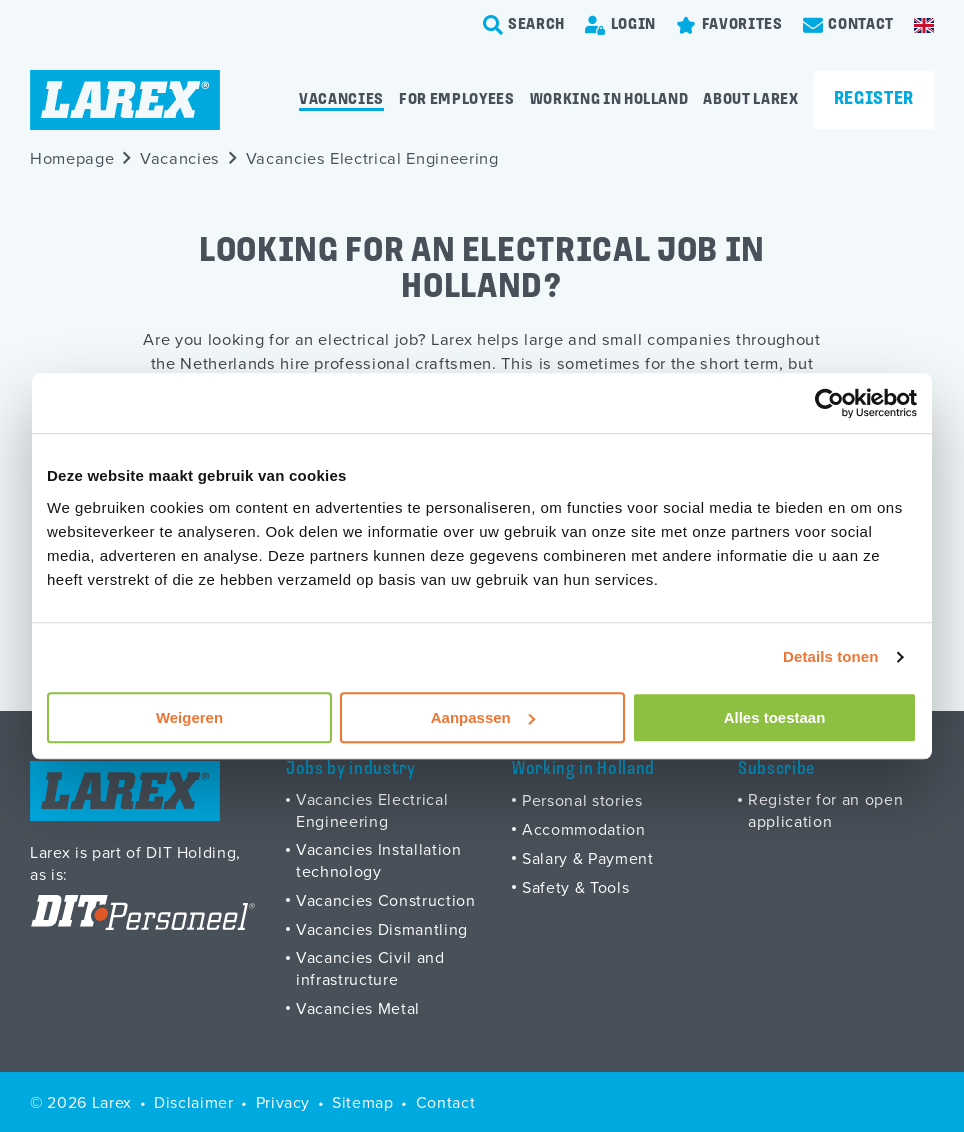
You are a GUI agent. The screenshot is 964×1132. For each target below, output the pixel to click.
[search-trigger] (524, 25)
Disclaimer (194, 1102)
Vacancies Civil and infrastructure (370, 968)
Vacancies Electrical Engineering (372, 157)
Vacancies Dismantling (382, 929)
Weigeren (189, 717)
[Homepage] (125, 100)
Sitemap (363, 1102)
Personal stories (582, 800)
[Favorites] (729, 25)
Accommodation (584, 829)
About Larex (750, 100)
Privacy (283, 1102)
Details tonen (830, 656)
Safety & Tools (575, 887)
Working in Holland (609, 100)
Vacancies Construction (386, 900)
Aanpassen (483, 717)
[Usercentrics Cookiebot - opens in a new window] (829, 403)
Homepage (72, 157)
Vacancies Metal (358, 1008)
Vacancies (341, 100)
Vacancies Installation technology (379, 860)
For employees (457, 100)
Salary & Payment (588, 858)
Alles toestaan (775, 717)
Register (874, 99)
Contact (446, 1102)
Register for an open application (825, 810)
